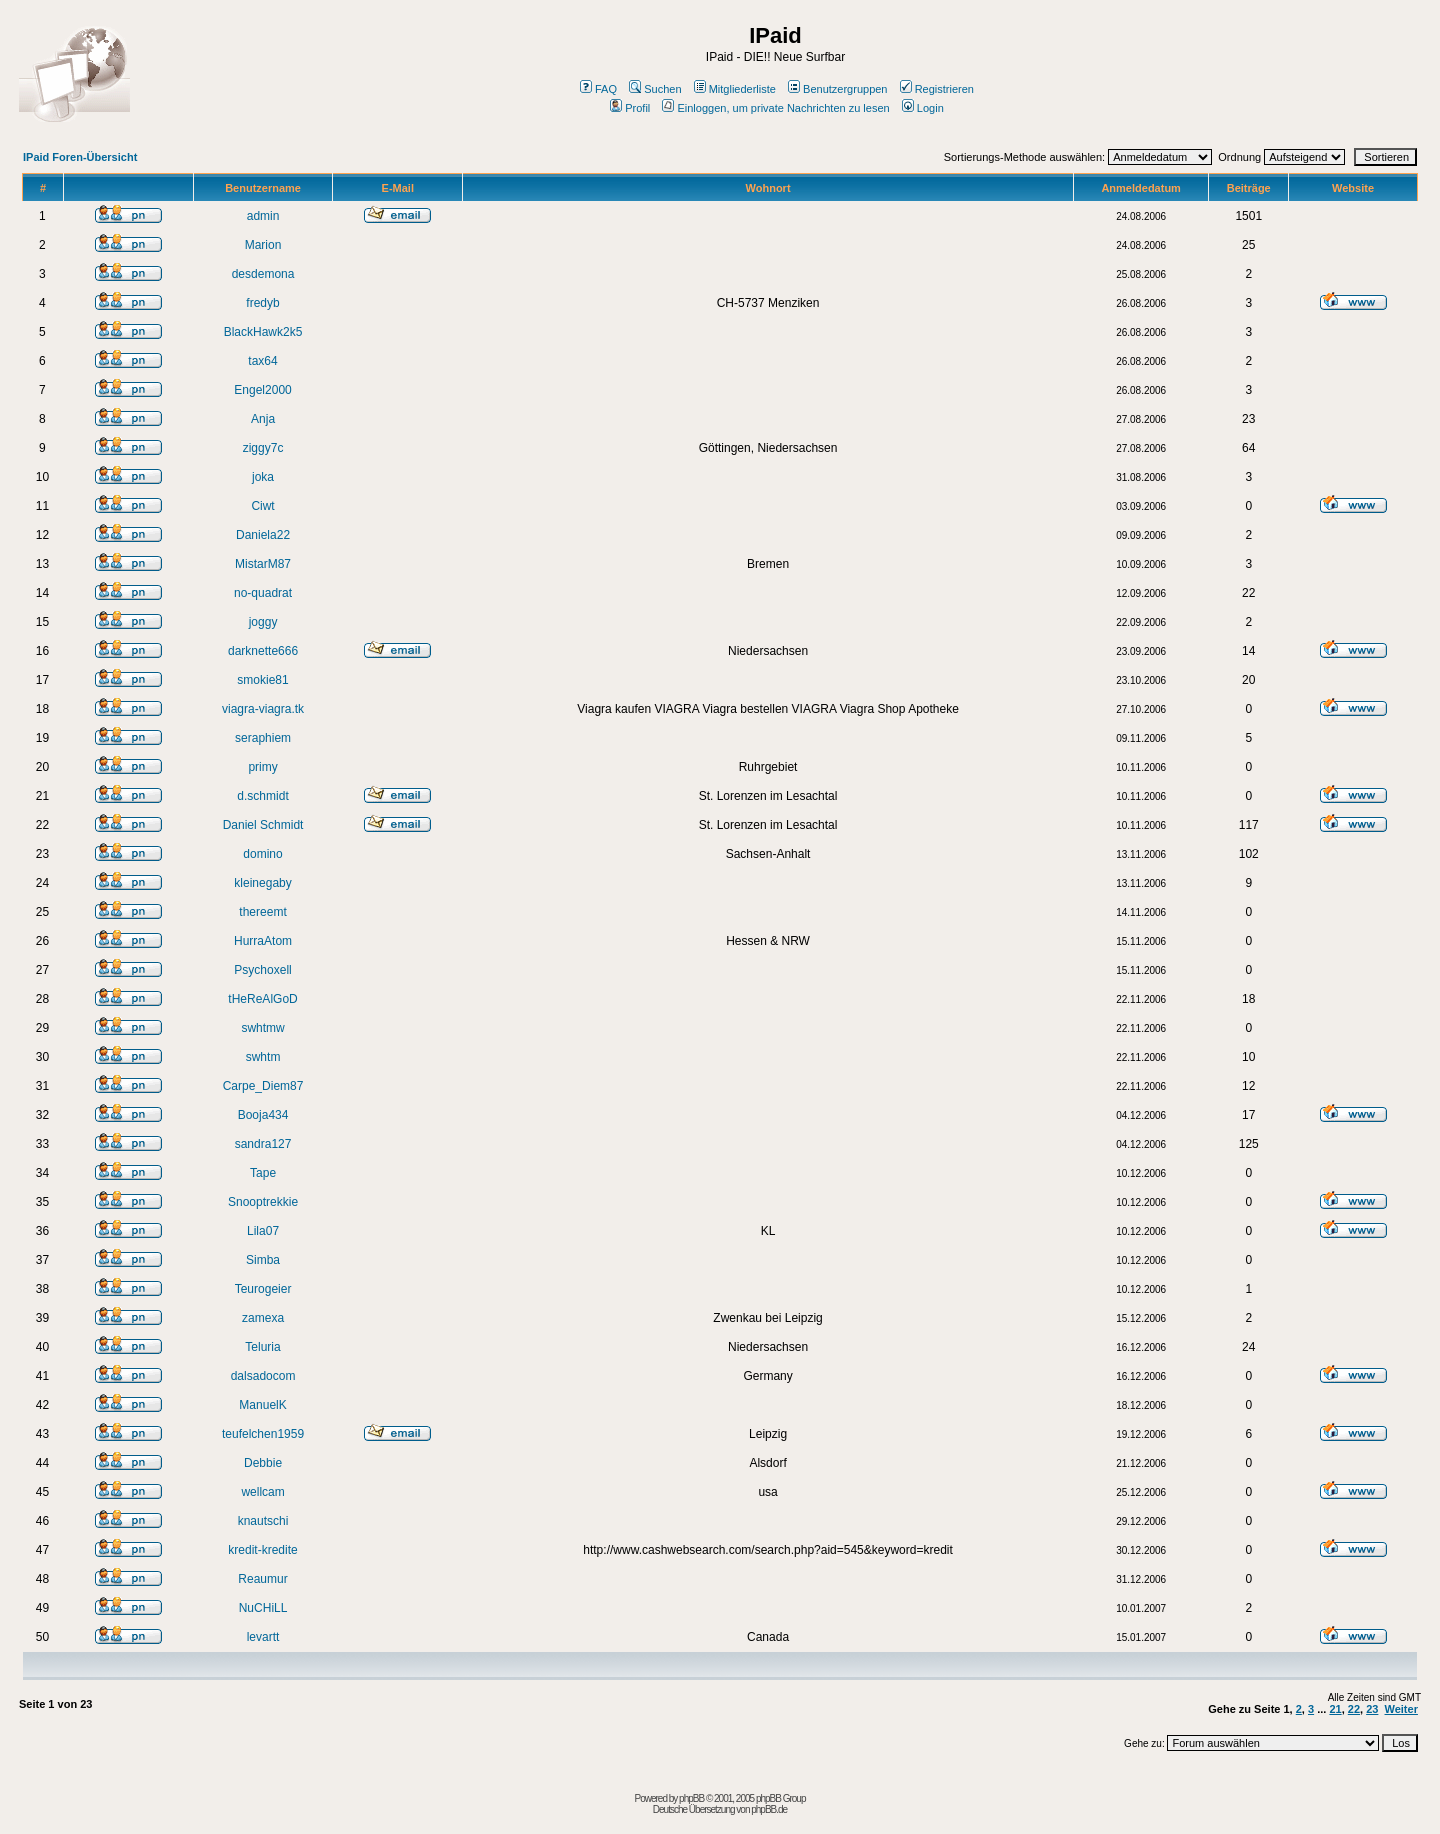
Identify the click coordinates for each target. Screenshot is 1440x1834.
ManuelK (262, 1405)
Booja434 (263, 1115)
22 (1354, 1709)
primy (262, 767)
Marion (263, 245)
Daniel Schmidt (263, 825)
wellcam (262, 1492)
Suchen (655, 89)
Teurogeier (263, 1289)
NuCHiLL (263, 1608)
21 (1335, 1709)
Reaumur (262, 1579)
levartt (263, 1637)
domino (262, 854)
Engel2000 (262, 390)
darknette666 (263, 651)
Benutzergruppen (837, 89)
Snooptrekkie (263, 1202)
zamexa (263, 1318)
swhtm (263, 1057)
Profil (630, 108)
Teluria (262, 1347)
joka (263, 477)
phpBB (691, 1798)
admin (263, 216)
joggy (263, 622)
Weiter (1401, 1709)
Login (923, 108)
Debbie (263, 1463)
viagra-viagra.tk (263, 709)
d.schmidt (262, 796)
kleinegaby (262, 883)
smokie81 (262, 680)
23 (1372, 1709)
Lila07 (263, 1231)
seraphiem (263, 738)
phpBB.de (769, 1809)
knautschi (263, 1521)
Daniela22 (263, 535)
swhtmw (262, 1028)
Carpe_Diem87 (263, 1086)
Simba (263, 1260)
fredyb (262, 303)
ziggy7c (263, 448)
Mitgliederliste (735, 89)
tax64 (262, 361)
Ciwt (262, 506)
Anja (263, 419)
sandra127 (263, 1144)
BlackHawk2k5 (263, 332)
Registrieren (937, 89)
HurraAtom (263, 941)
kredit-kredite (262, 1550)
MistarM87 (263, 564)
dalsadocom (263, 1376)
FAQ (598, 89)
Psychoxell (262, 970)
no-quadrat (263, 593)
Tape (263, 1173)
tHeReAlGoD (262, 999)
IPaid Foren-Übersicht (80, 157)
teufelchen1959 (263, 1434)
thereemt (262, 912)
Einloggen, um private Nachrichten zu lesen (775, 108)
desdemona (263, 274)
